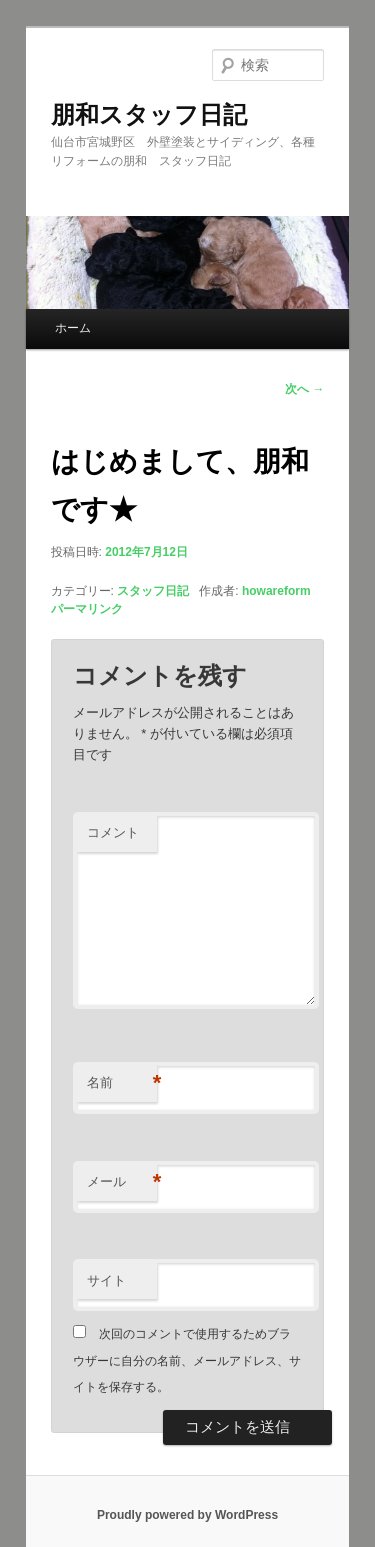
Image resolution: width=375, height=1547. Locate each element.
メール (122, 1182)
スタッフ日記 (153, 591)
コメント (113, 832)
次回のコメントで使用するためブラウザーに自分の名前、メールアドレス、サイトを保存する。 (187, 1360)
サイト (106, 1280)
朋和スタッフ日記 (149, 114)
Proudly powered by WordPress (187, 1515)
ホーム (73, 328)
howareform (276, 591)
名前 (122, 1083)
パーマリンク (87, 609)
